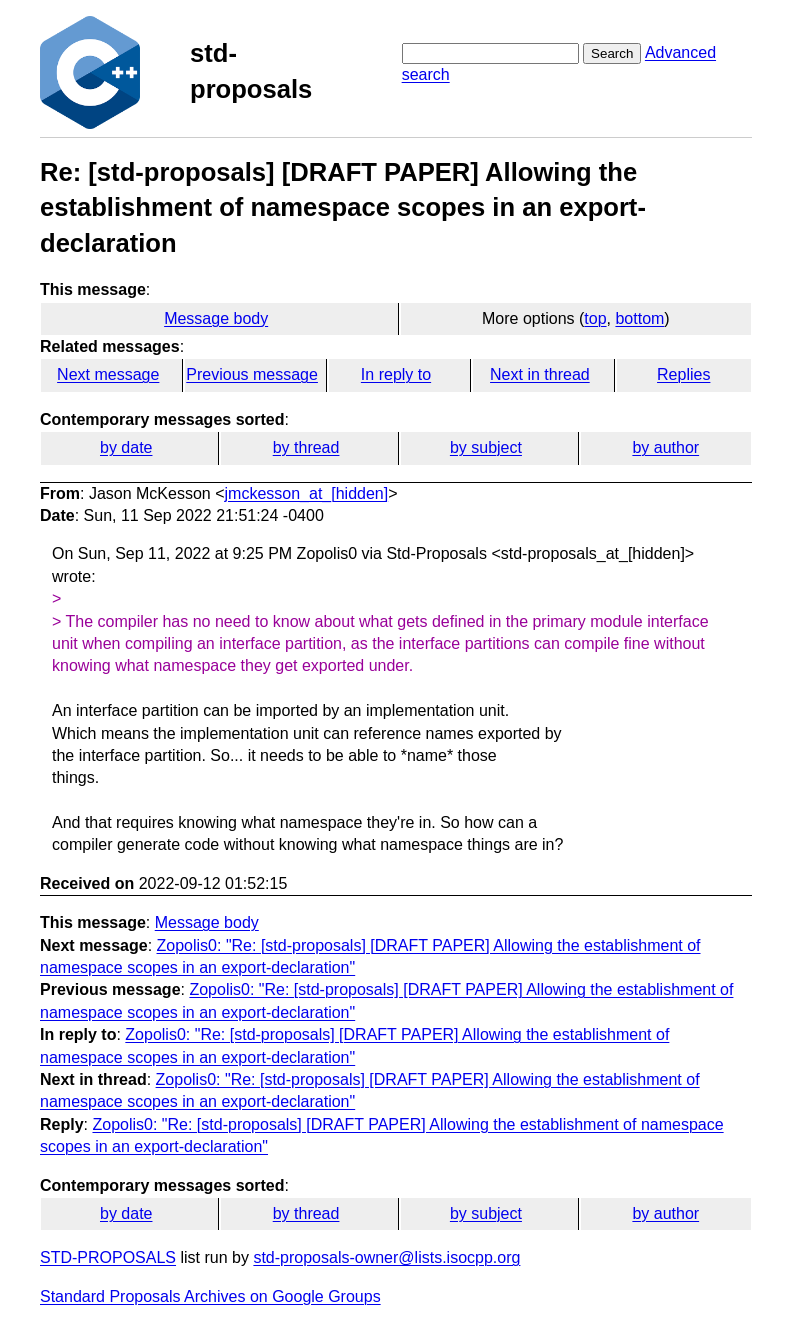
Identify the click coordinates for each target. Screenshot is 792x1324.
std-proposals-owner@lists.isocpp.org (386, 1257)
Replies (683, 374)
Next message (108, 374)
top (595, 318)
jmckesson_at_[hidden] (307, 493)
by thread (306, 447)
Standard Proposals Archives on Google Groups (210, 1296)
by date (126, 447)
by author (665, 447)
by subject (486, 447)
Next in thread (540, 374)
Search (612, 53)
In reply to (396, 374)
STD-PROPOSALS (108, 1257)
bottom (639, 318)
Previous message (252, 374)
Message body (216, 318)
